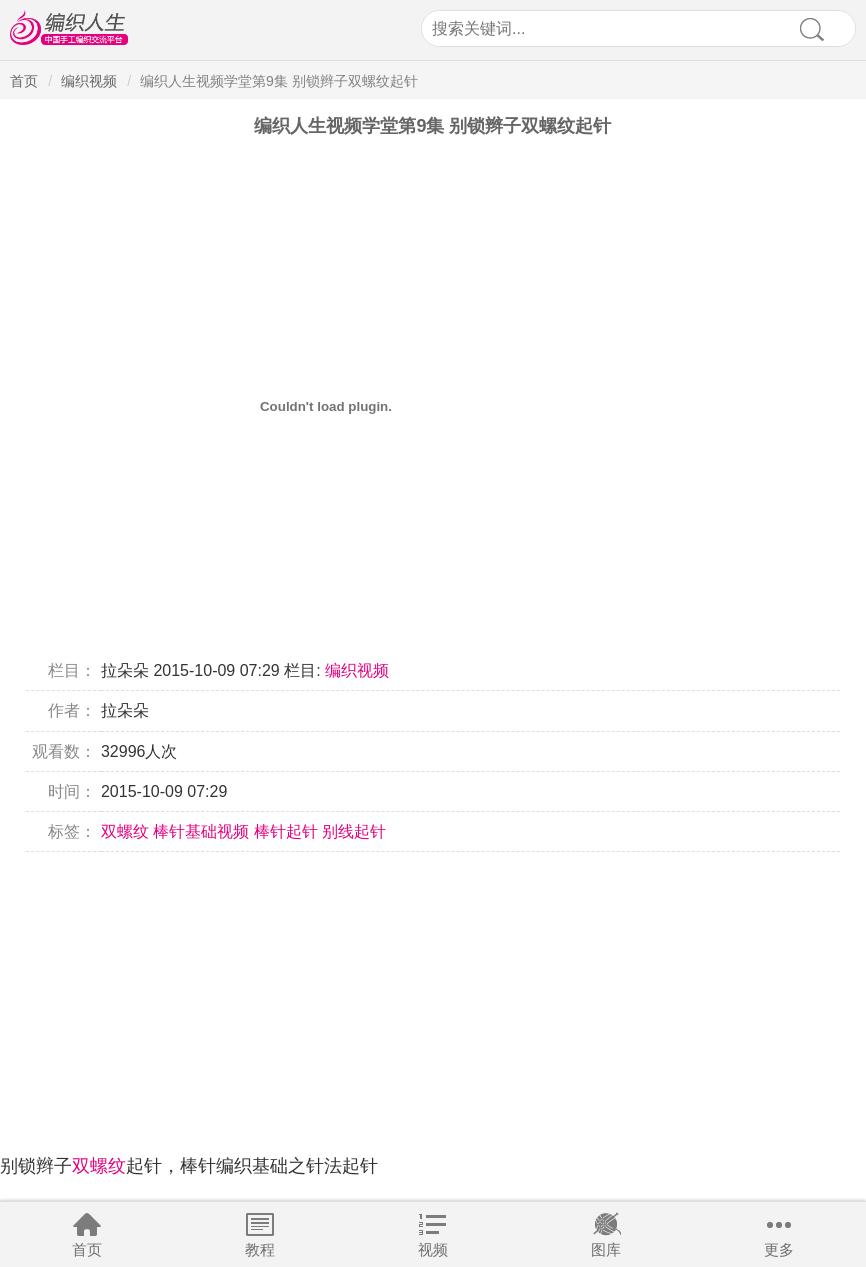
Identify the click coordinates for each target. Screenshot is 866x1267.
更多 (779, 1249)
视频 (433, 1249)
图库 (606, 1249)
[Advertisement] (433, 992)
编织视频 (89, 81)
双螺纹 (125, 831)
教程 (260, 1249)
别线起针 (354, 831)
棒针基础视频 (201, 831)
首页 (87, 1249)
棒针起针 (286, 831)
